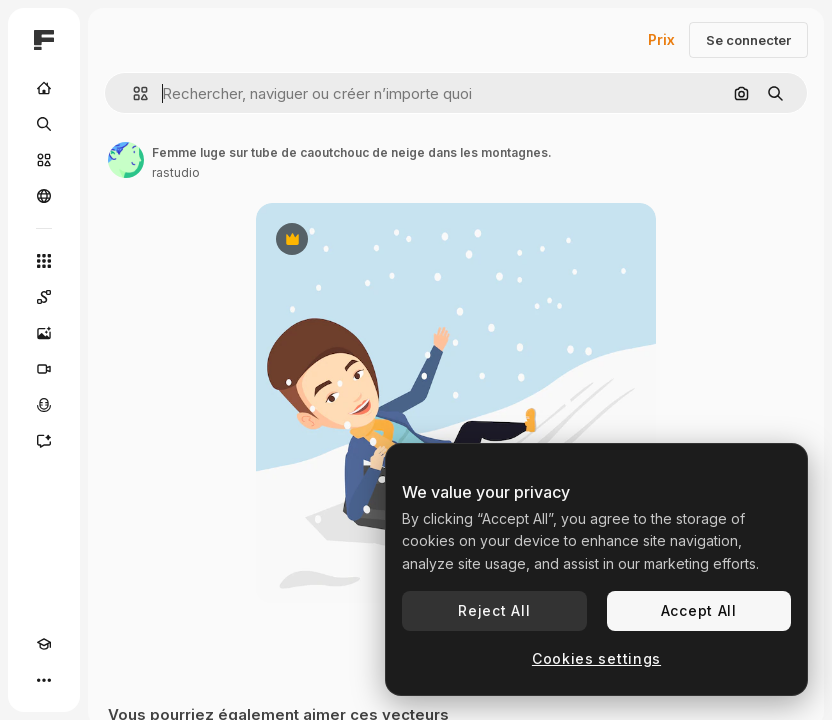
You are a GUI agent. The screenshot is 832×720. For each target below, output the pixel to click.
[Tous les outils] (44, 261)
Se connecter (748, 40)
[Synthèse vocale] (44, 405)
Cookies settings (596, 658)
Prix (661, 39)
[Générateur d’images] (44, 333)
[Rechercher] (44, 124)
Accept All (699, 610)
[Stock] (44, 160)
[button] (132, 93)
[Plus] (44, 680)
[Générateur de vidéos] (44, 369)
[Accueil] (44, 88)
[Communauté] (44, 196)
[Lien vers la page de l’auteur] (126, 160)
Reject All (494, 610)
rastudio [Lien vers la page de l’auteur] (176, 172)
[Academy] (44, 644)
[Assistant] (44, 441)
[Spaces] (44, 297)
